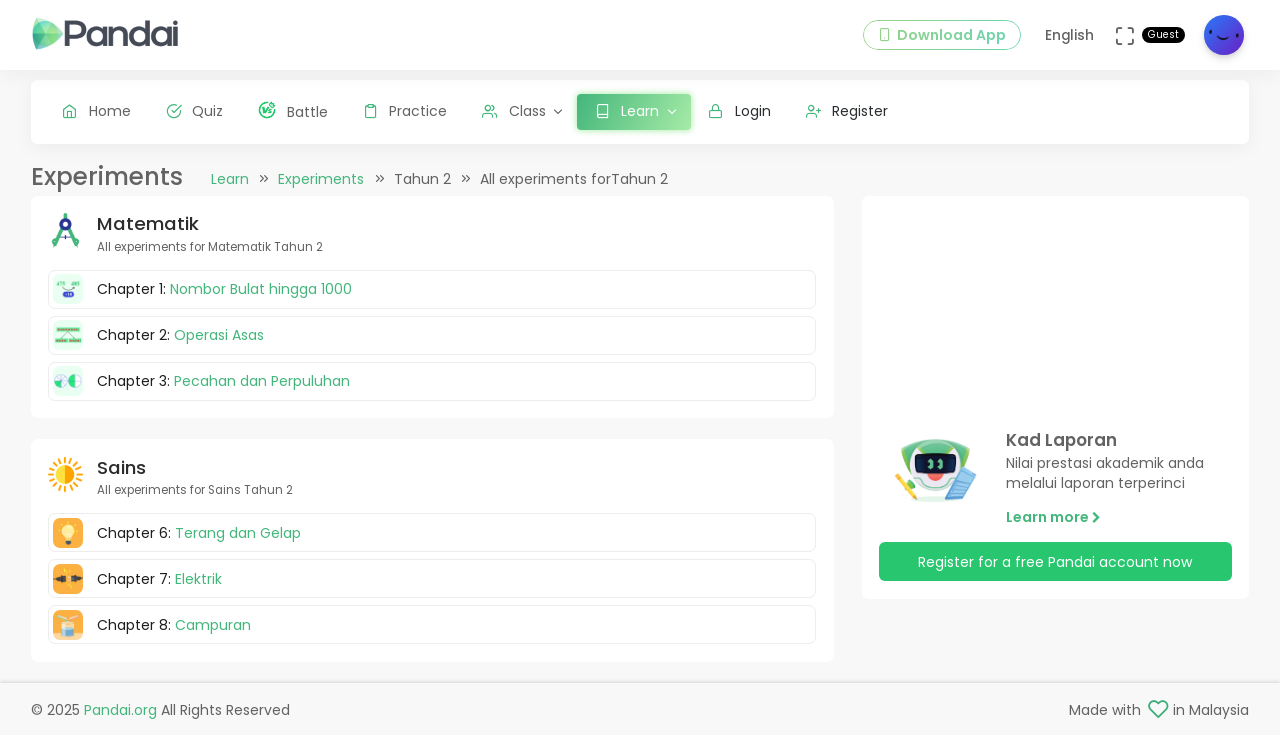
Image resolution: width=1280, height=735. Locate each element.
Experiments (321, 179)
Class (514, 111)
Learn (230, 179)
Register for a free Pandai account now (1055, 562)
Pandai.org (120, 710)
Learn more (1053, 517)
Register (847, 111)
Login (739, 111)
